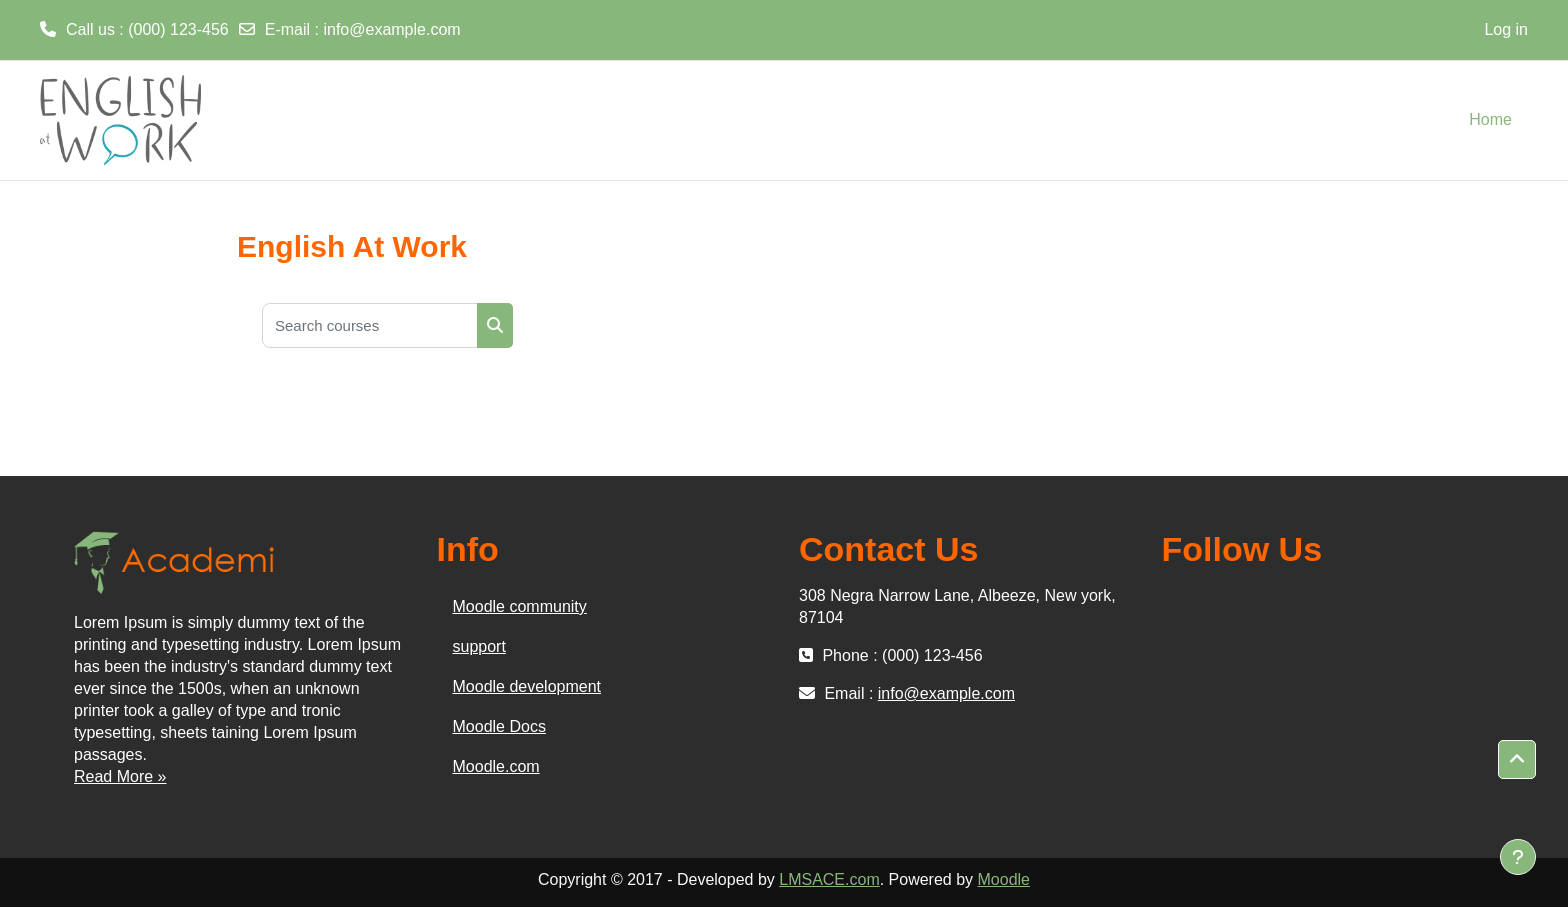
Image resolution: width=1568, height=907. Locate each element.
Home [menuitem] (1490, 119)
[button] (1517, 760)
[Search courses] (370, 325)
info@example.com (391, 29)
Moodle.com (496, 766)
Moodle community (520, 606)
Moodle (1004, 879)
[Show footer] (1518, 857)
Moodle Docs (499, 726)
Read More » (120, 776)
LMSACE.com (829, 879)
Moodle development (527, 686)
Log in (1506, 29)
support (479, 646)
